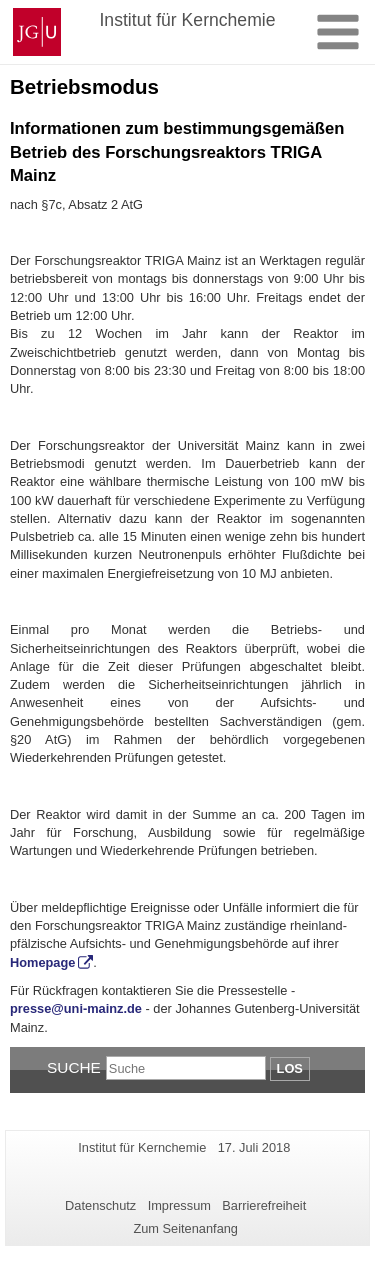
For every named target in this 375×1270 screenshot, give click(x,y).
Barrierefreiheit (264, 1205)
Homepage (42, 962)
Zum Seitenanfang (185, 1228)
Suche (74, 1067)
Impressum (179, 1205)
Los (290, 1068)
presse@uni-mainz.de (76, 1008)
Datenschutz (100, 1205)
